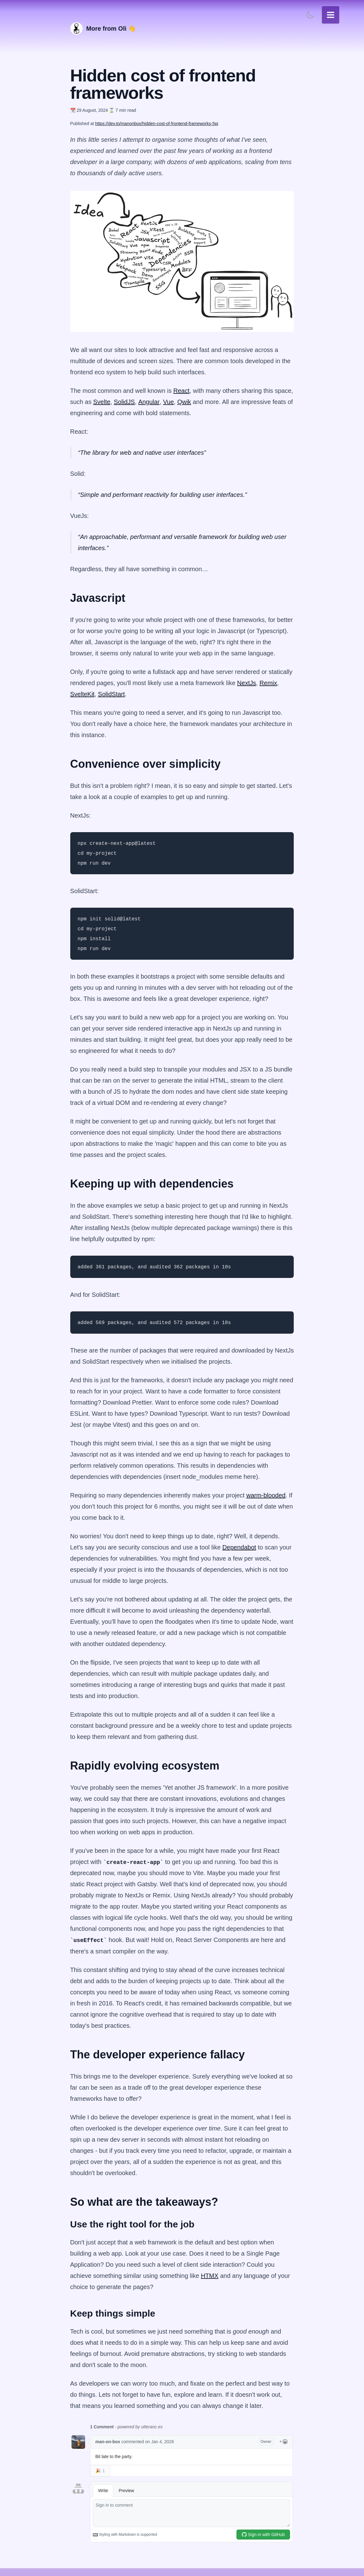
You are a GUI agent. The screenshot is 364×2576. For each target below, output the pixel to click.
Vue (168, 401)
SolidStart (111, 694)
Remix (268, 683)
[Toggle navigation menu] (330, 15)
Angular (149, 401)
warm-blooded (266, 1495)
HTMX (210, 2275)
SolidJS (124, 401)
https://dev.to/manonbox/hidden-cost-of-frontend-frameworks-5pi (156, 123)
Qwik (184, 401)
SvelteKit (82, 694)
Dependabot (239, 1547)
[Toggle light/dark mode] (310, 15)
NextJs (246, 683)
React (181, 390)
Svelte (101, 401)
